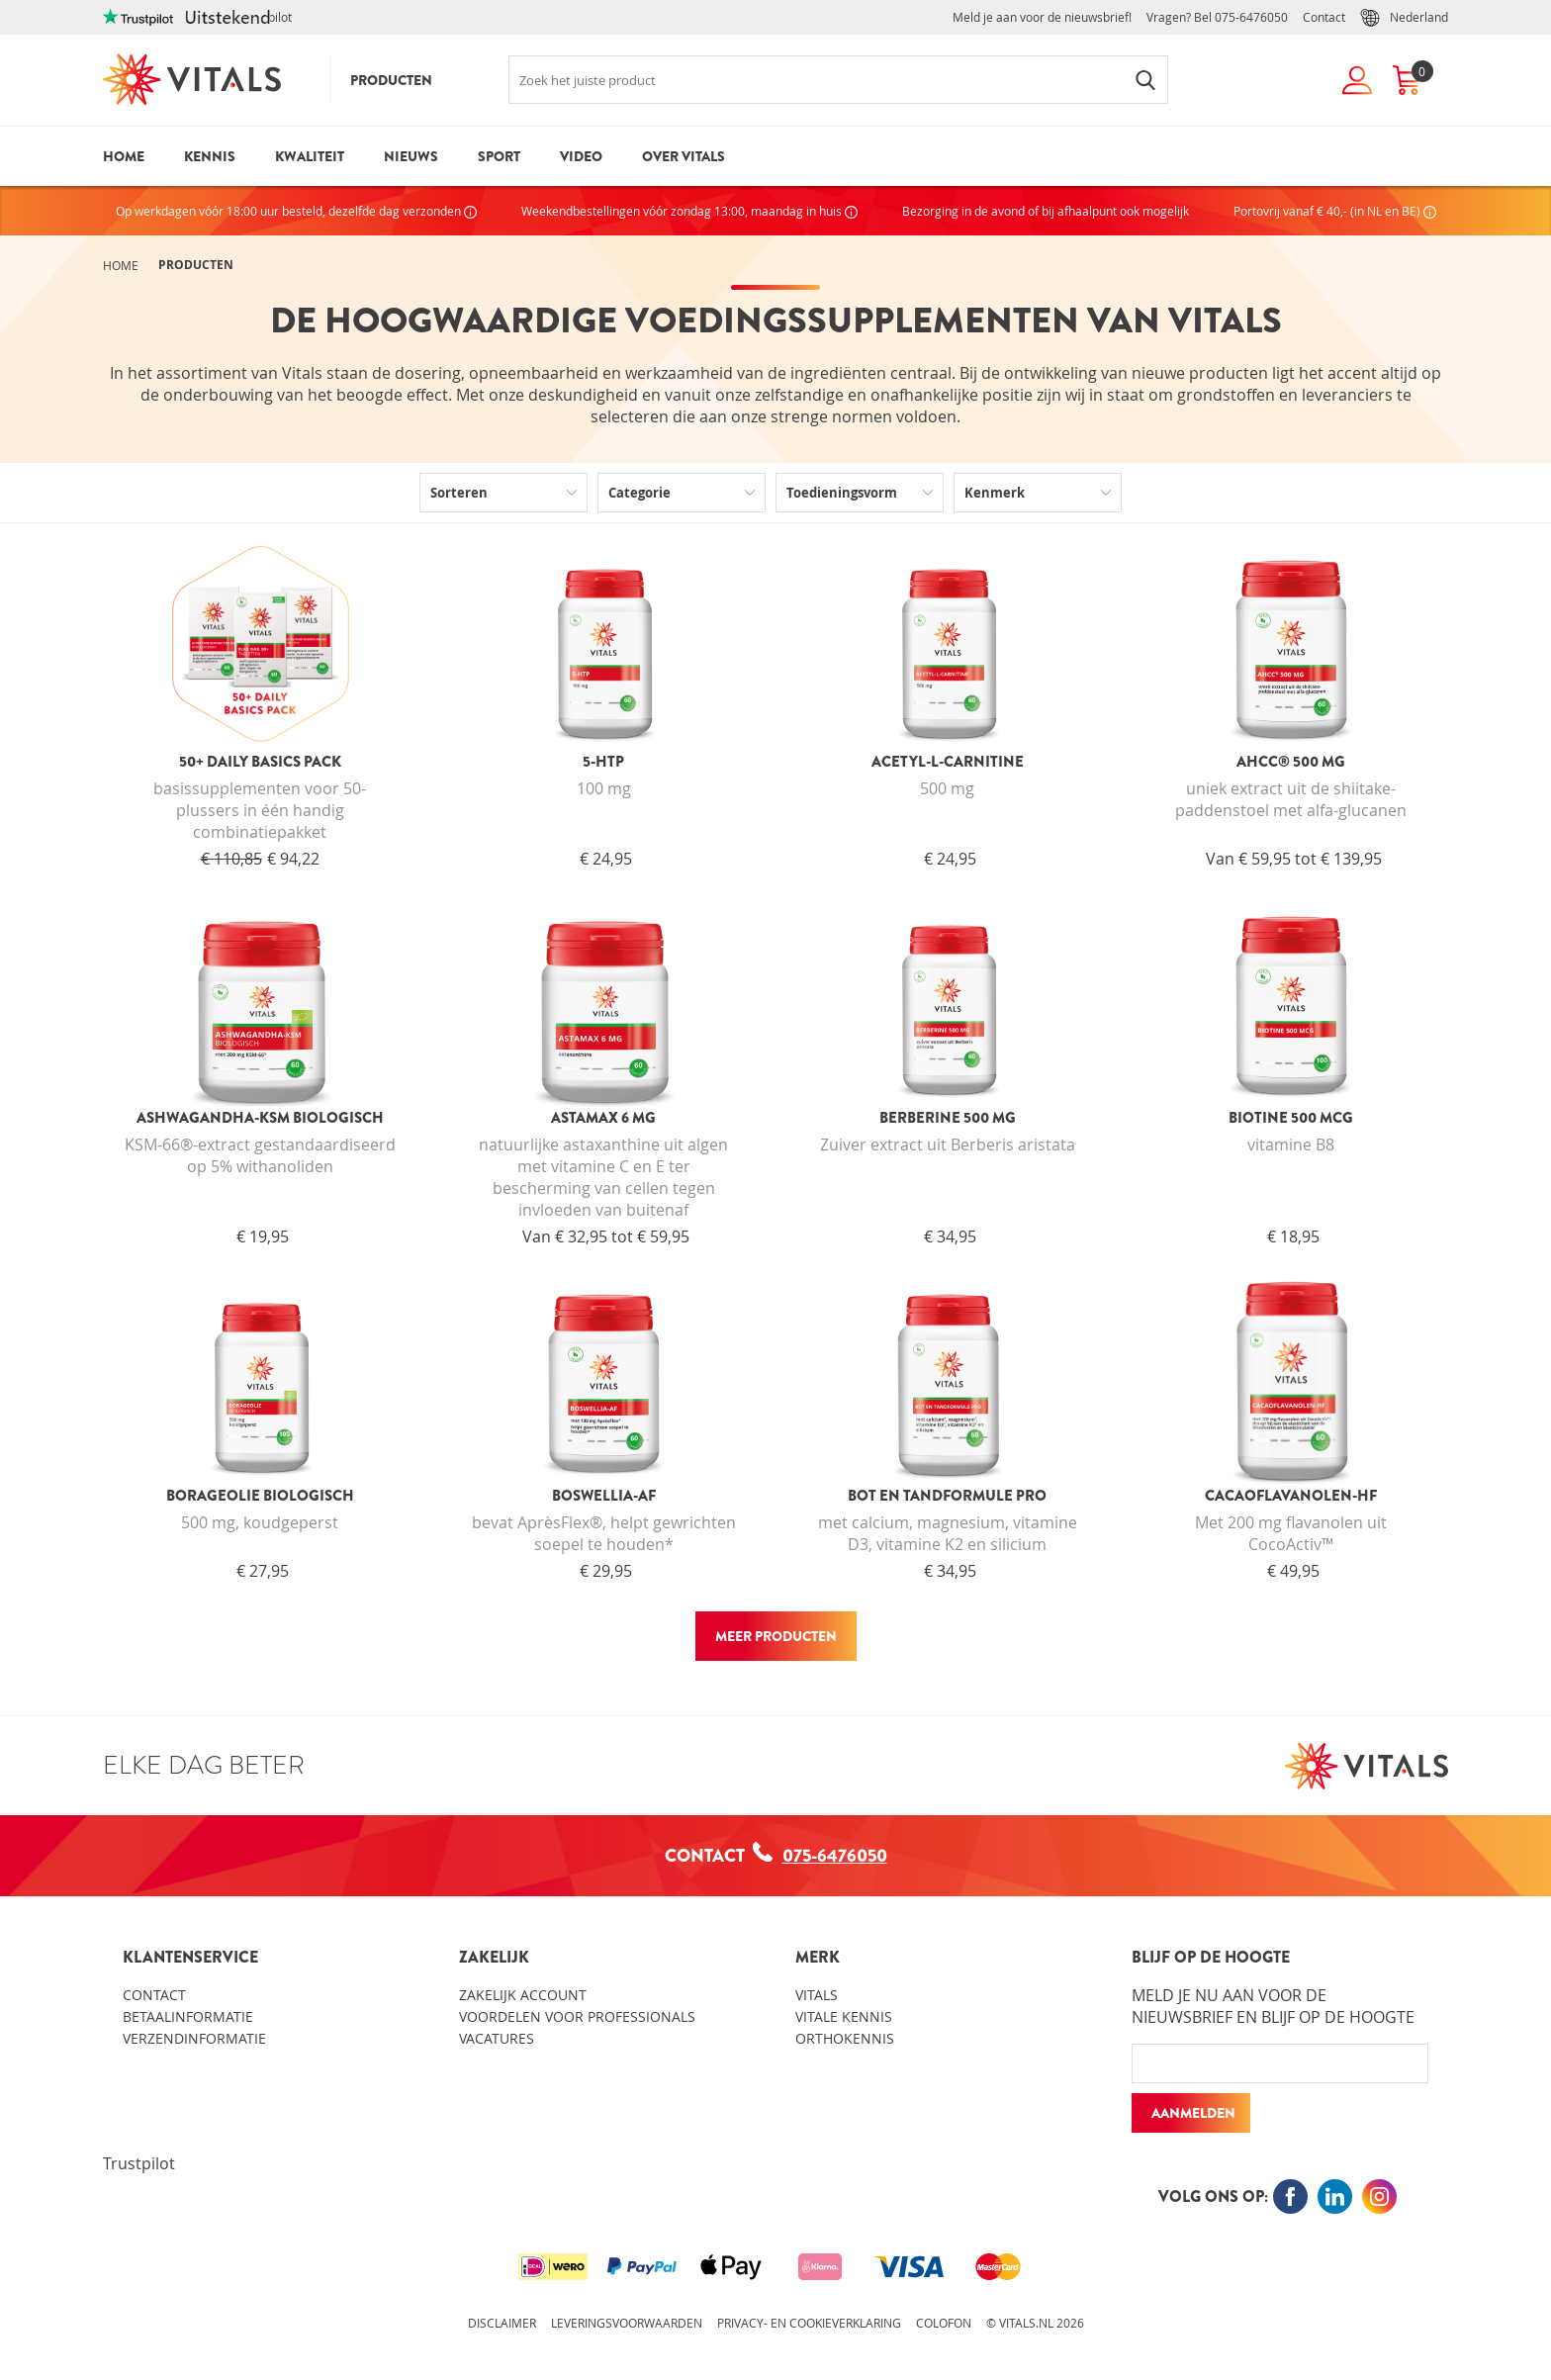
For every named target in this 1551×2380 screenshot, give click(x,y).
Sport (499, 156)
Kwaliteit (309, 156)
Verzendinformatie (194, 2038)
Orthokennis (844, 2038)
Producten (391, 80)
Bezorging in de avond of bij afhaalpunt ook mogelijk (1045, 211)
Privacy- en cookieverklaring (809, 2323)
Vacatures (496, 2038)
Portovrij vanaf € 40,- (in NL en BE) (1334, 211)
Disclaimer (502, 2323)
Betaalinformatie (188, 2016)
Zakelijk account (523, 1994)
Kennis (209, 156)
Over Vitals (683, 156)
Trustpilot (139, 2163)
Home (123, 156)
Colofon (943, 2323)
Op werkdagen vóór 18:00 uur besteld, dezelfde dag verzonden (296, 211)
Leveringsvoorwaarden (626, 2323)
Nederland (1404, 18)
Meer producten (776, 1636)
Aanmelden (1193, 2113)
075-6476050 (1251, 17)
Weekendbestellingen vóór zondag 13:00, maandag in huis (689, 211)
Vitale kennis (843, 2016)
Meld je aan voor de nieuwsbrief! (1042, 17)
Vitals (816, 1994)
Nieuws (411, 156)
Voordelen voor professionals (577, 2016)
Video (581, 156)
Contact (1324, 17)
